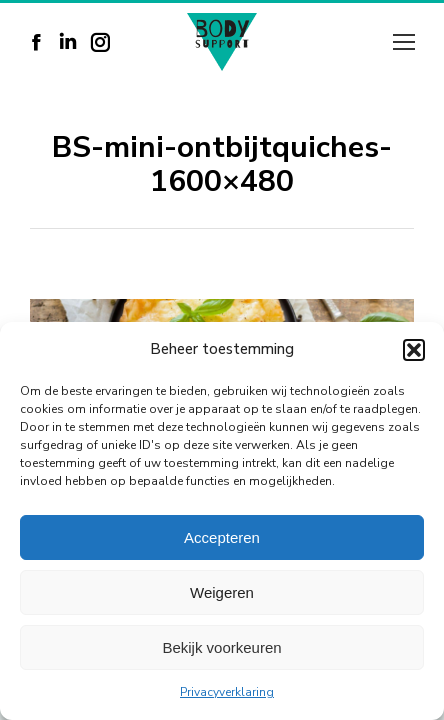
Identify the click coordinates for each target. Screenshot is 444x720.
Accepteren (222, 537)
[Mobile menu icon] (404, 42)
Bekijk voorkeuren (221, 647)
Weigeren (222, 592)
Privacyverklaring (227, 692)
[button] (414, 350)
